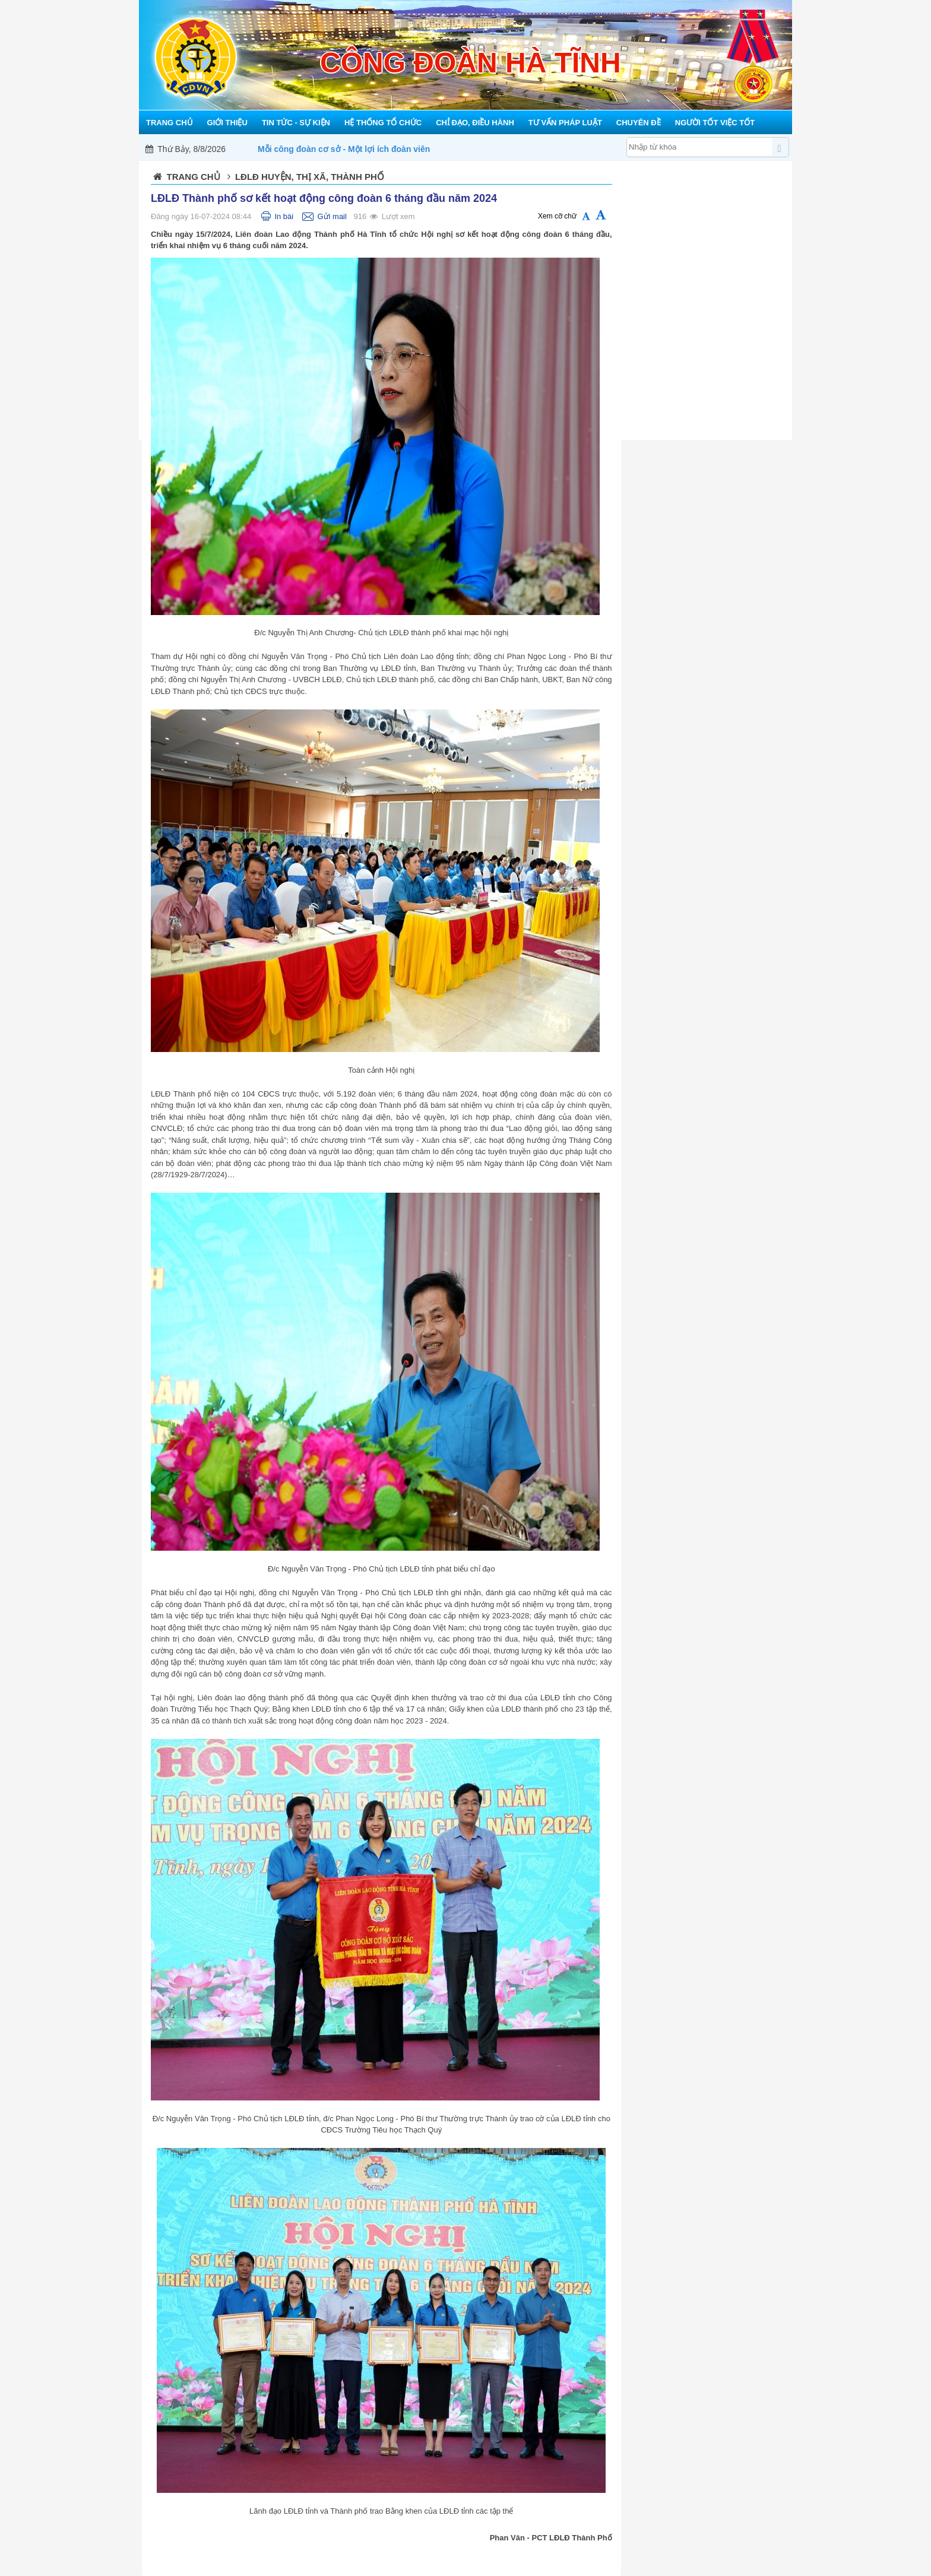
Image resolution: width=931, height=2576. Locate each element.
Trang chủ (193, 177)
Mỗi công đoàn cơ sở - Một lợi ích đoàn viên (344, 149)
